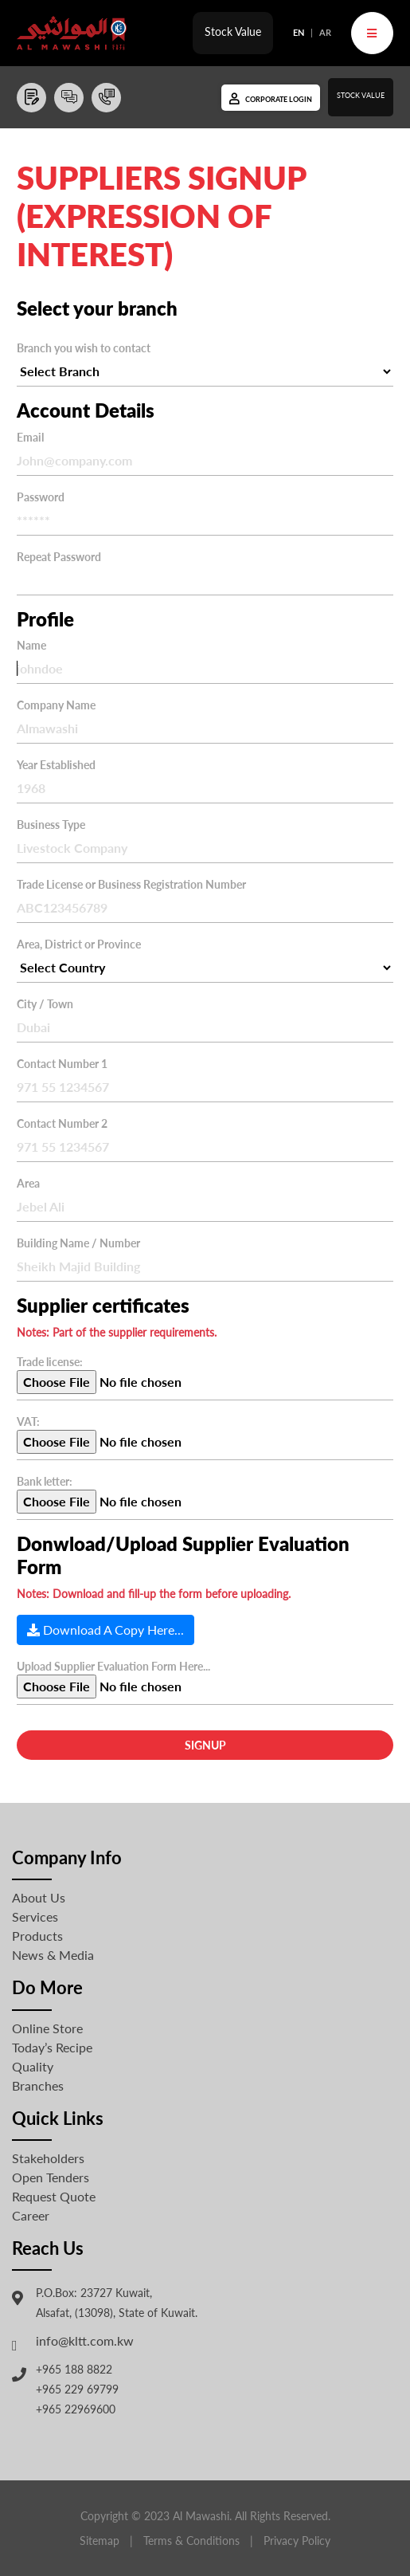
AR (325, 32)
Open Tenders (50, 2177)
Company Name (56, 705)
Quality (32, 2066)
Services (35, 1916)
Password (40, 497)
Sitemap (99, 2540)
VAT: (28, 1421)
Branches (38, 2085)
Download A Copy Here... (105, 1629)
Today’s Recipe (52, 2047)
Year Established (56, 765)
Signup (205, 1745)
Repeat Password (59, 557)
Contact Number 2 (62, 1123)
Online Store (47, 2028)
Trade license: (50, 1361)
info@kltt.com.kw (85, 2340)
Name (31, 645)
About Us (38, 1897)
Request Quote (54, 2196)
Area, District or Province (79, 944)
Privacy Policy (297, 2540)
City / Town (45, 1004)
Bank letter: (44, 1481)
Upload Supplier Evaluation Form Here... (113, 1666)
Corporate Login (278, 99)
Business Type (51, 824)
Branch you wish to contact (83, 348)
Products (37, 1935)
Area (28, 1183)
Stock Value (233, 31)
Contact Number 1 (62, 1063)
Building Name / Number (78, 1243)
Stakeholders (48, 2158)
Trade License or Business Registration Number (131, 884)
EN (298, 32)
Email (30, 437)
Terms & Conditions (191, 2540)
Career (30, 2215)
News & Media (53, 1954)
